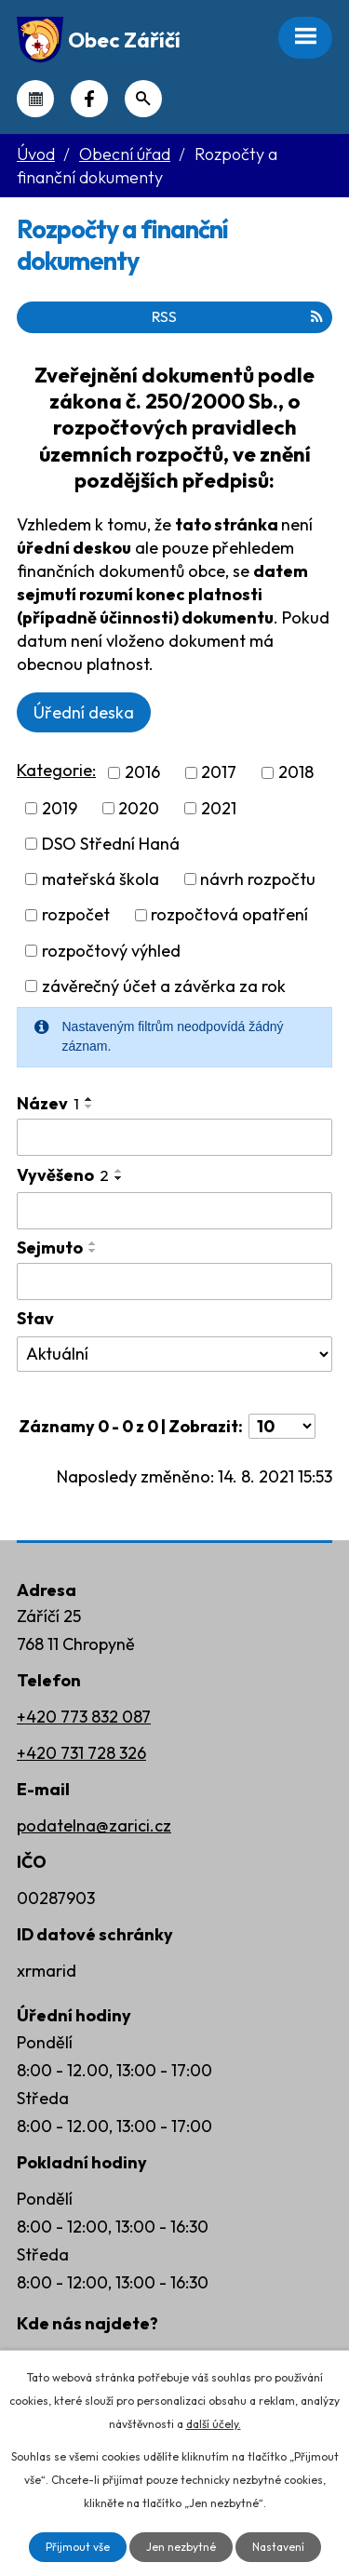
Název (48, 1103)
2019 (59, 808)
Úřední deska (84, 712)
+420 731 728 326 (81, 1753)
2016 (142, 773)
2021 (218, 808)
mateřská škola (100, 879)
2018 (296, 773)
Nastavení (278, 2547)
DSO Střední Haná (111, 843)
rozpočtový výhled (111, 950)
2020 (138, 808)
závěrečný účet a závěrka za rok (164, 986)
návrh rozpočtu (257, 879)
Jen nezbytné (181, 2547)
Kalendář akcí (35, 98)
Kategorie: (56, 770)
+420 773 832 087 (84, 1716)
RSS (237, 316)
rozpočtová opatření (229, 915)
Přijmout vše (78, 2547)
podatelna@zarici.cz (94, 1825)
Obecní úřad (124, 154)
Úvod (36, 154)
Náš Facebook (89, 98)
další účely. (213, 2424)
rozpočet (76, 915)
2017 (218, 773)
